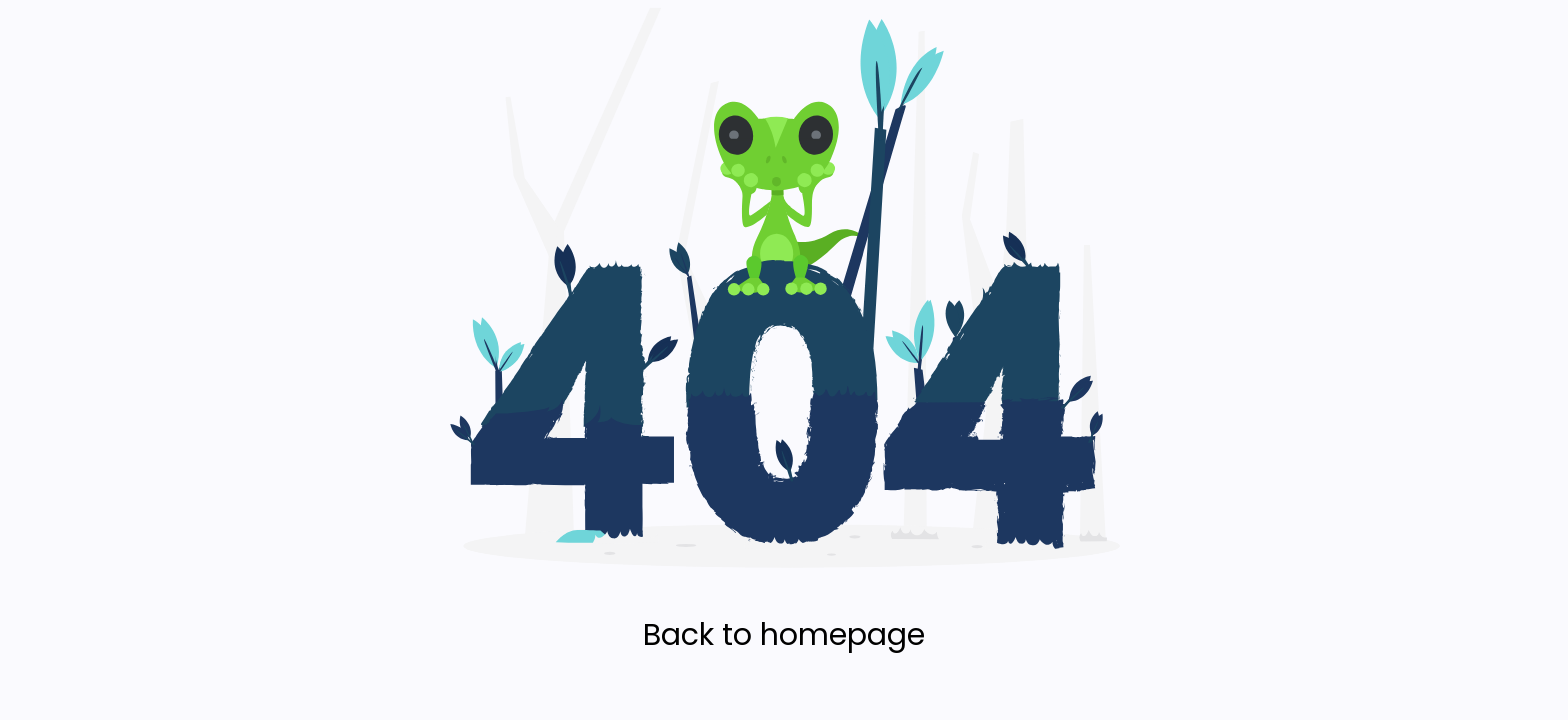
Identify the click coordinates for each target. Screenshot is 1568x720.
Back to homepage (784, 635)
